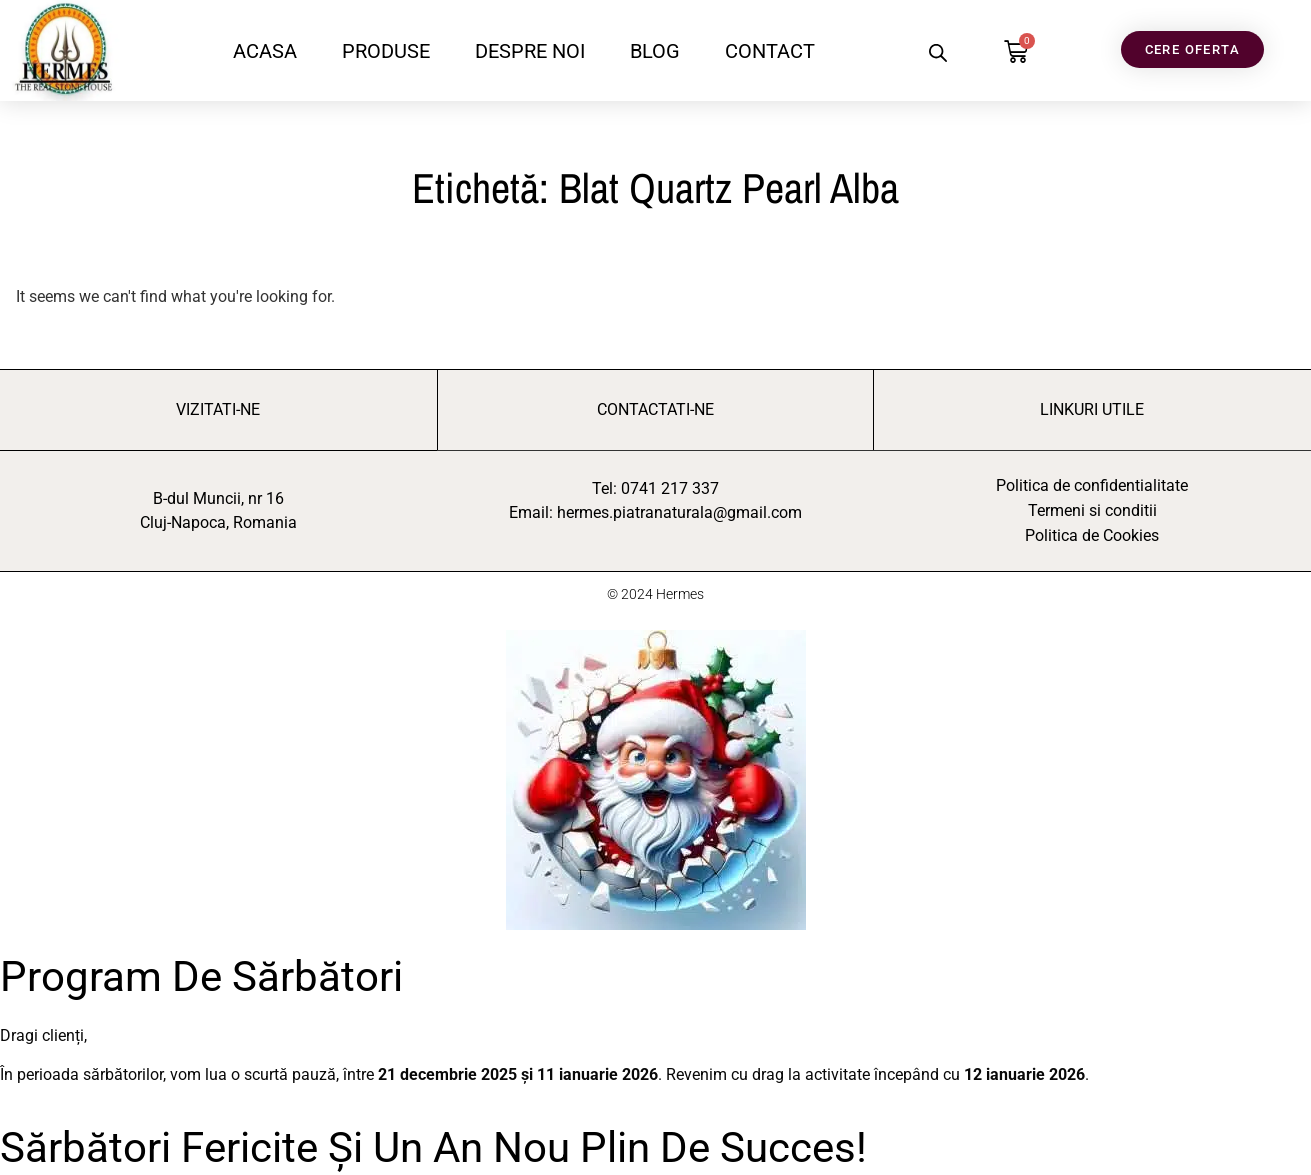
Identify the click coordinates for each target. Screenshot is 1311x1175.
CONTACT (770, 51)
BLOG (655, 51)
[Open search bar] (938, 53)
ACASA (265, 51)
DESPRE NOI (530, 51)
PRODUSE (386, 51)
